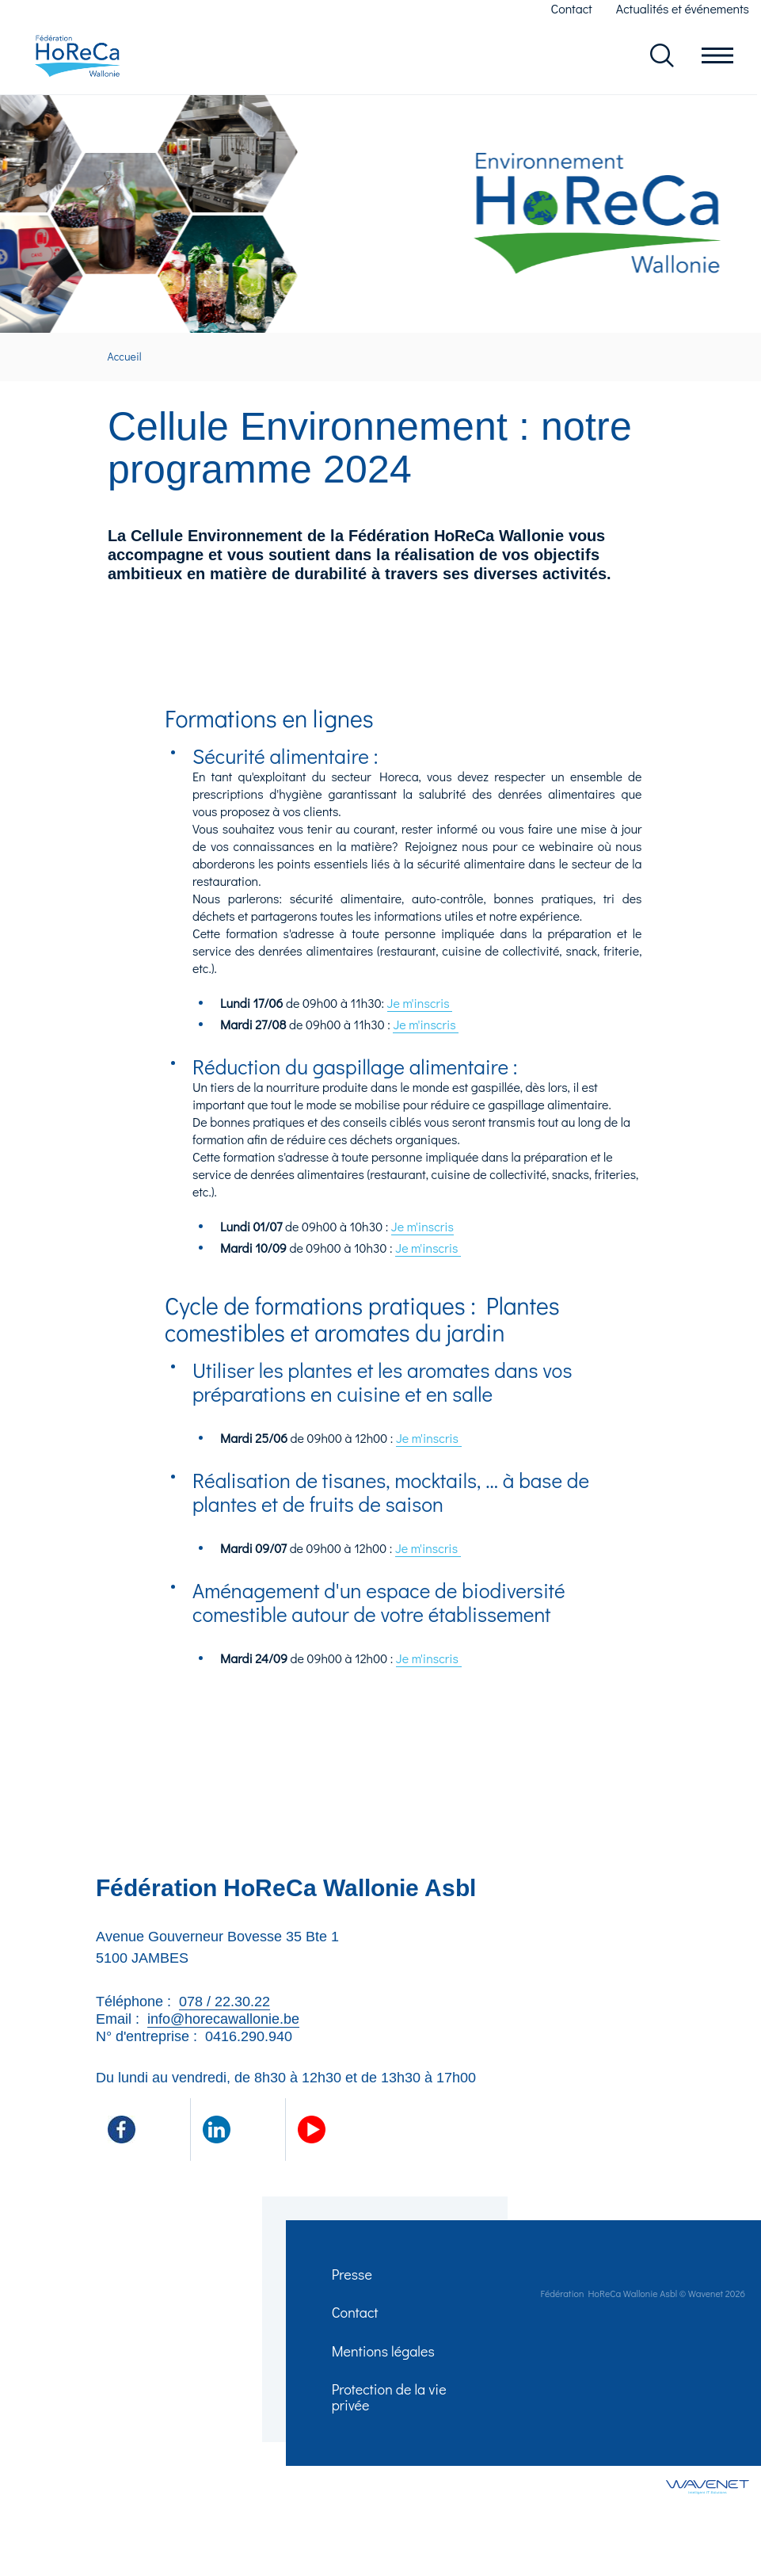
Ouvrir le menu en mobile (717, 57)
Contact (571, 8)
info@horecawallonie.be (223, 2021)
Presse (353, 2278)
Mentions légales (384, 2360)
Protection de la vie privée (390, 2409)
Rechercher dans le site (662, 57)
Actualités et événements (682, 8)
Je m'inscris (420, 1005)
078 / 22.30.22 (224, 2004)
